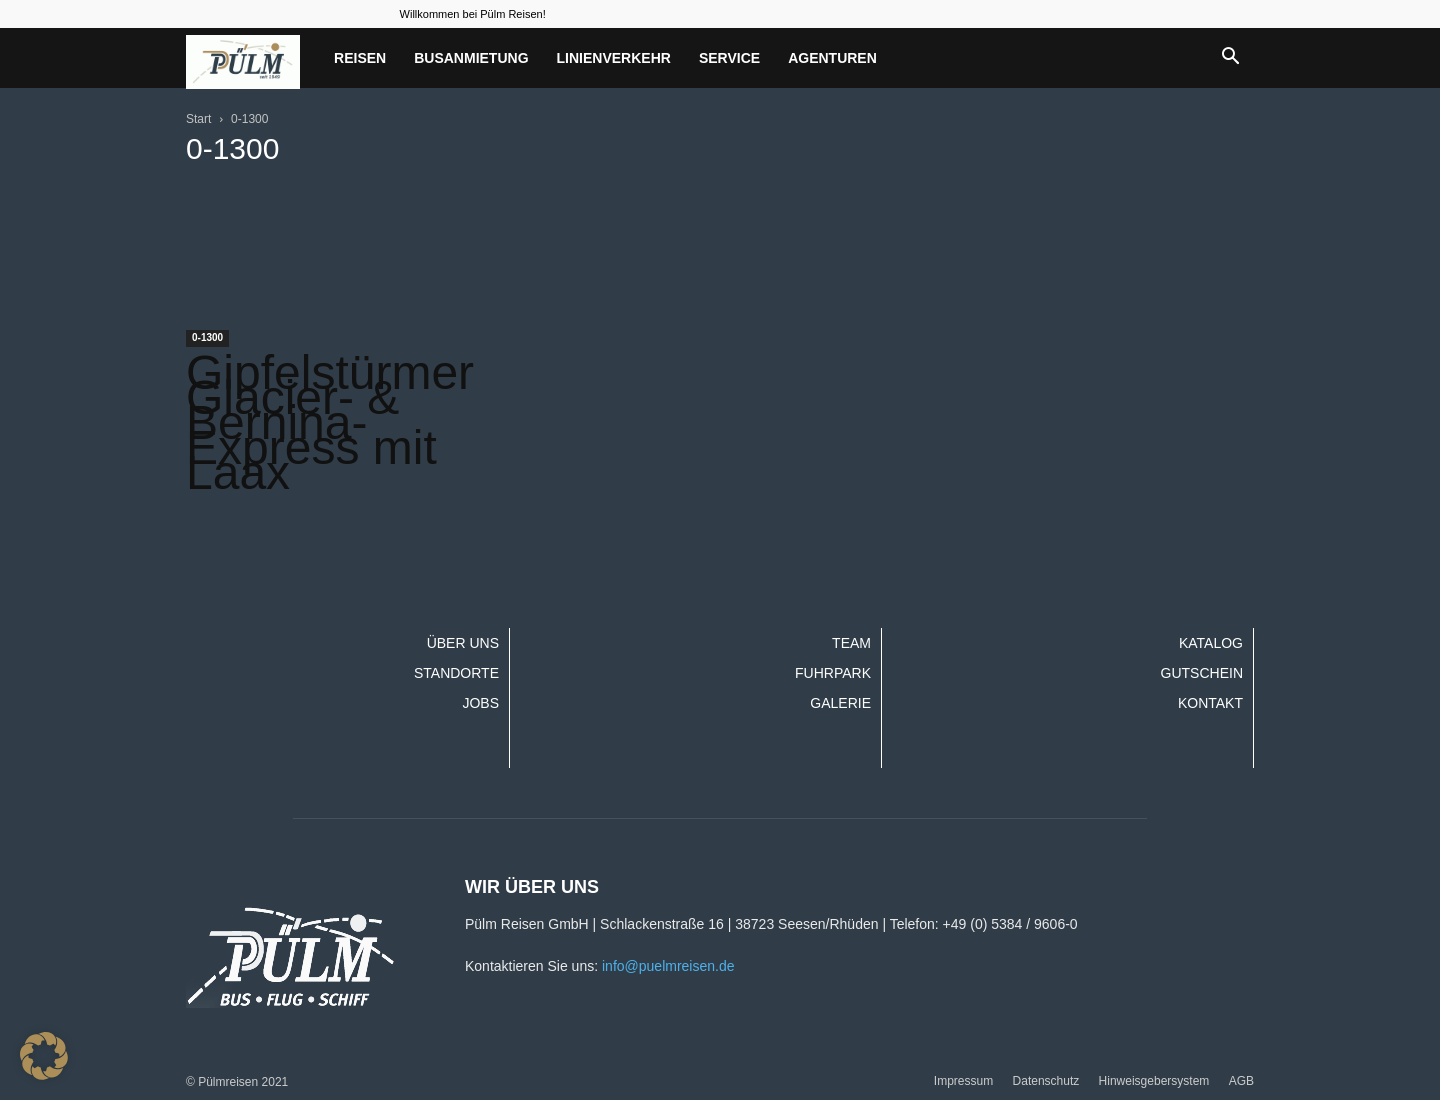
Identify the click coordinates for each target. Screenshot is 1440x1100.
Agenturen (832, 58)
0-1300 (207, 337)
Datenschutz (1046, 1081)
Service (729, 58)
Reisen (360, 58)
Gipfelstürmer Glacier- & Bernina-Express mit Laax (330, 422)
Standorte (456, 673)
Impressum (963, 1081)
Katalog (1211, 643)
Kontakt (1210, 703)
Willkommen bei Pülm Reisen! (473, 14)
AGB (1241, 1081)
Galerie (840, 703)
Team (851, 643)
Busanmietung (471, 58)
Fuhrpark (833, 673)
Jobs (480, 703)
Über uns (463, 643)
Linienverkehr (614, 58)
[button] (1230, 58)
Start (198, 119)
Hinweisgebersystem (1154, 1081)
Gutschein (1202, 673)
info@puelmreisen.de (668, 966)
